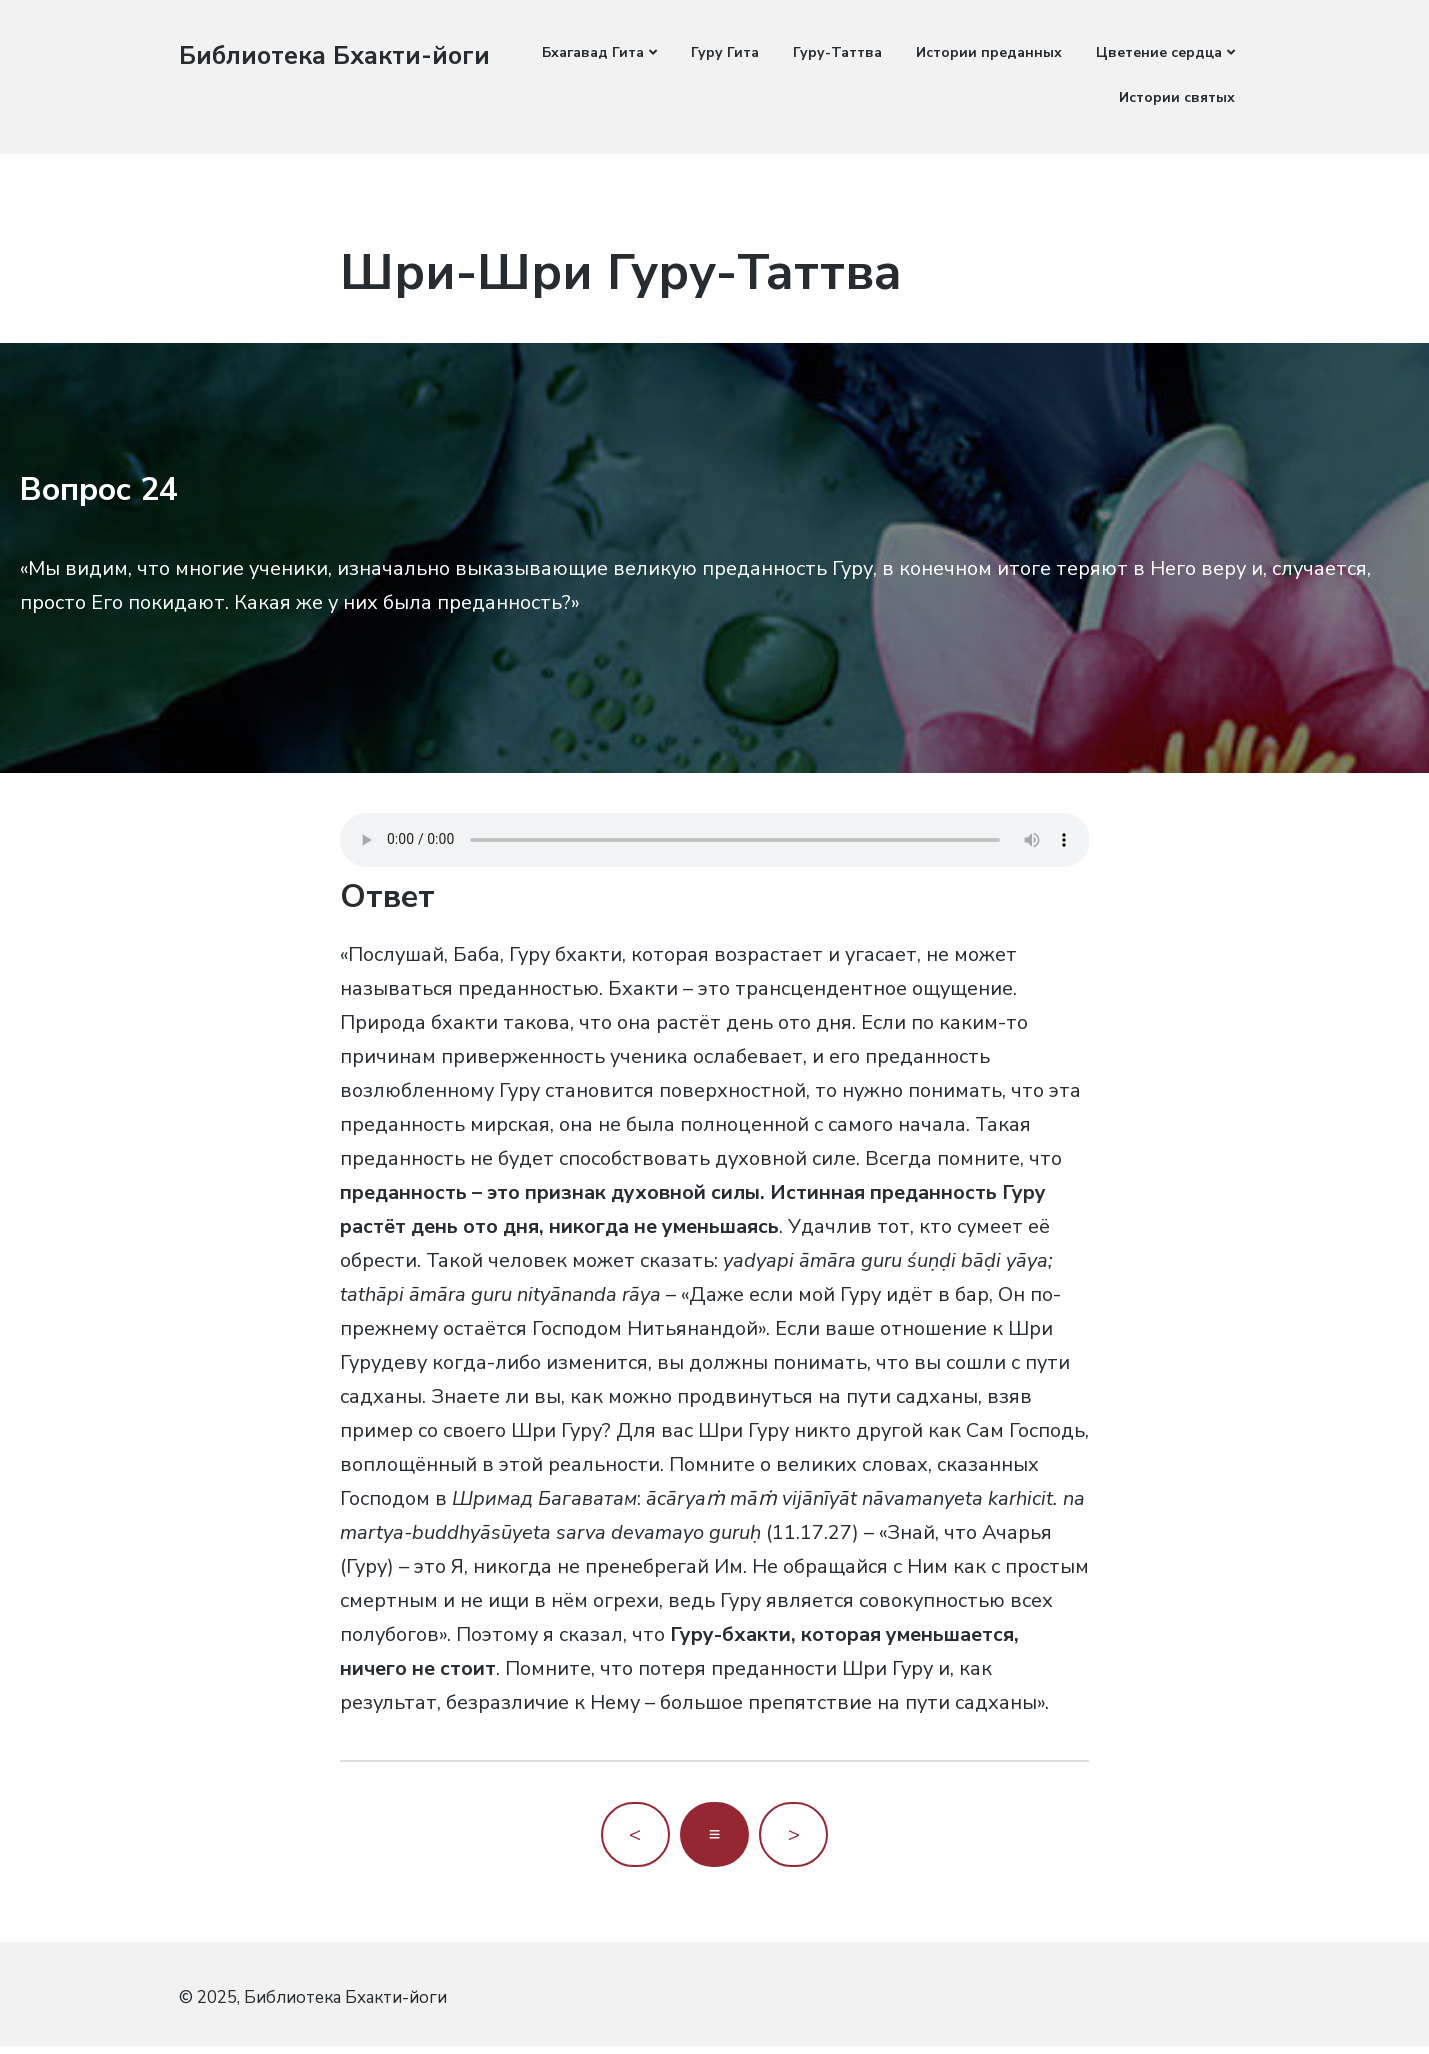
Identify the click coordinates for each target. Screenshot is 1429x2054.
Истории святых (1177, 97)
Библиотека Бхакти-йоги (339, 55)
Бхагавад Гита (593, 52)
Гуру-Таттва (837, 52)
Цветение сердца (1159, 52)
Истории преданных (989, 52)
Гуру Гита (725, 52)
